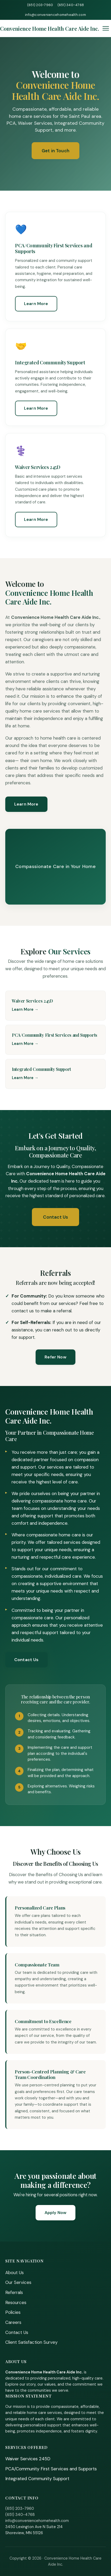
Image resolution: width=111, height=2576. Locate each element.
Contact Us (55, 1217)
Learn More (36, 303)
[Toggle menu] (105, 28)
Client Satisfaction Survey (31, 2342)
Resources (15, 2302)
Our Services (18, 2282)
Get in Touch (55, 151)
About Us (14, 2272)
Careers (13, 2322)
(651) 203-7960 (40, 5)
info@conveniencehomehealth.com (55, 14)
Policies (13, 2312)
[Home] (49, 28)
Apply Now (55, 2212)
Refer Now (55, 1357)
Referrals (14, 2292)
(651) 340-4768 (70, 5)
